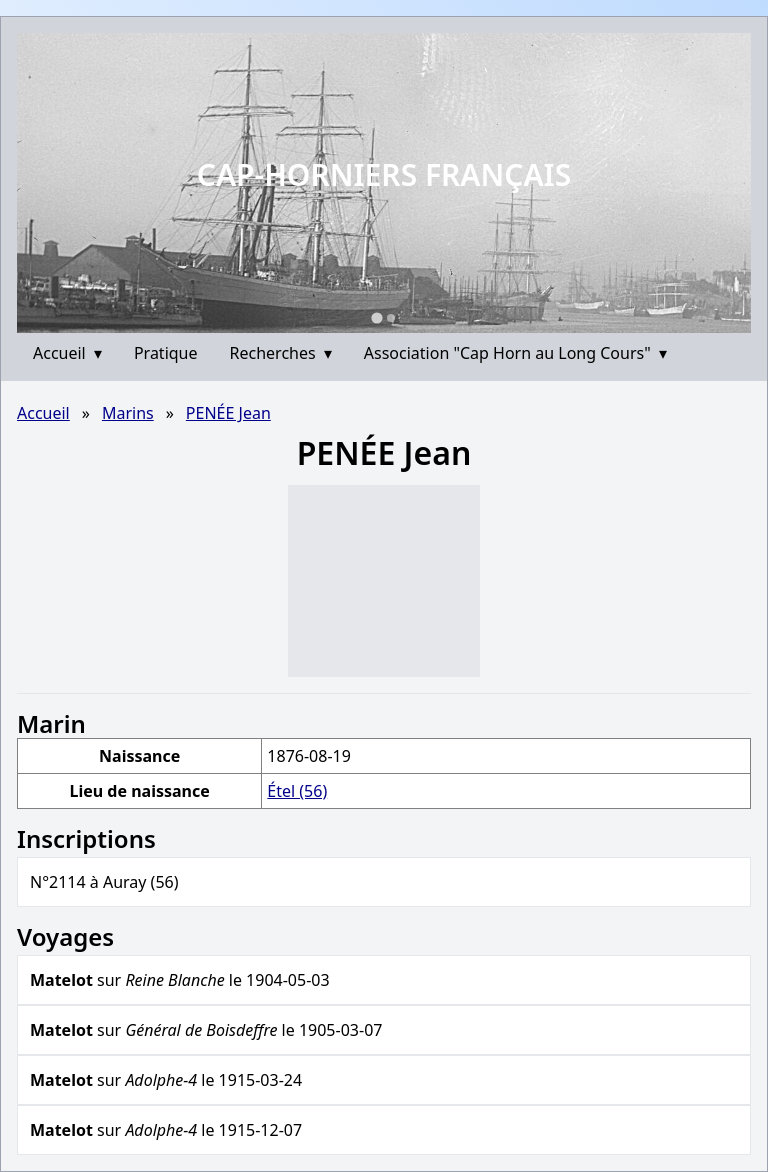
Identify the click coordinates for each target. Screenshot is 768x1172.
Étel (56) (297, 791)
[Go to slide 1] (376, 317)
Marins (128, 413)
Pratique (166, 353)
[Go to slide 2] (391, 318)
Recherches (281, 353)
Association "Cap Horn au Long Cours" (515, 353)
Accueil (67, 353)
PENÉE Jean (228, 413)
